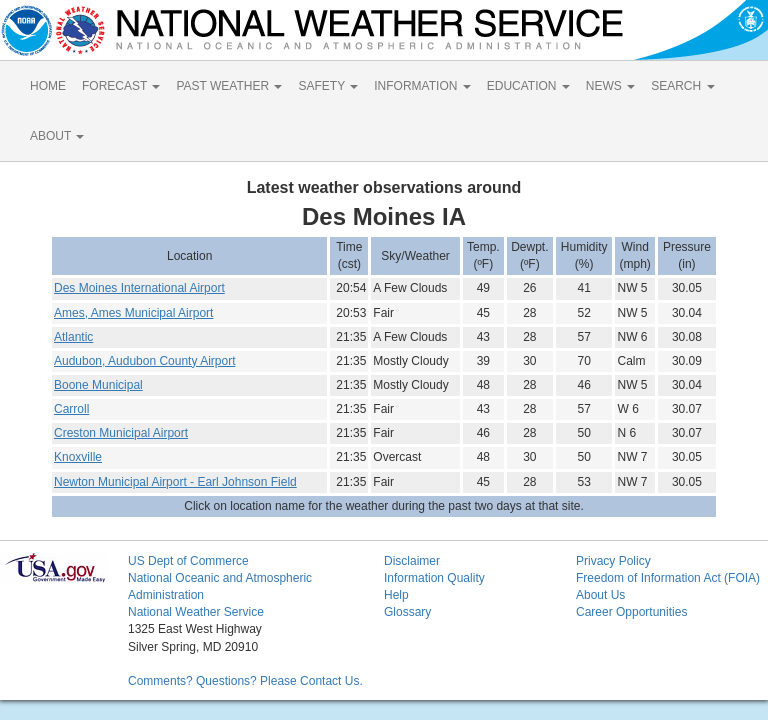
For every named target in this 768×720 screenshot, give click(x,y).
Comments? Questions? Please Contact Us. (245, 681)
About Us (600, 595)
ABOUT (57, 136)
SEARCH (682, 86)
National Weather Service (196, 612)
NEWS (610, 86)
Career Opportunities (631, 612)
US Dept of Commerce (188, 561)
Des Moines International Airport (139, 288)
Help (396, 595)
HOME (48, 86)
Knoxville (78, 457)
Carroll (71, 409)
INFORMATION (422, 86)
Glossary (407, 612)
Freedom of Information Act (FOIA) (668, 578)
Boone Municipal (98, 385)
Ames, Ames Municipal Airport (133, 313)
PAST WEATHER (229, 86)
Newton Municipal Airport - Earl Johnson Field (175, 482)
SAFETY (328, 86)
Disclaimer (412, 561)
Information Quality (434, 578)
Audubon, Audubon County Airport (144, 361)
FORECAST (121, 86)
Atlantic (73, 337)
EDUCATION (528, 86)
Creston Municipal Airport (121, 433)
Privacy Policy (613, 561)
